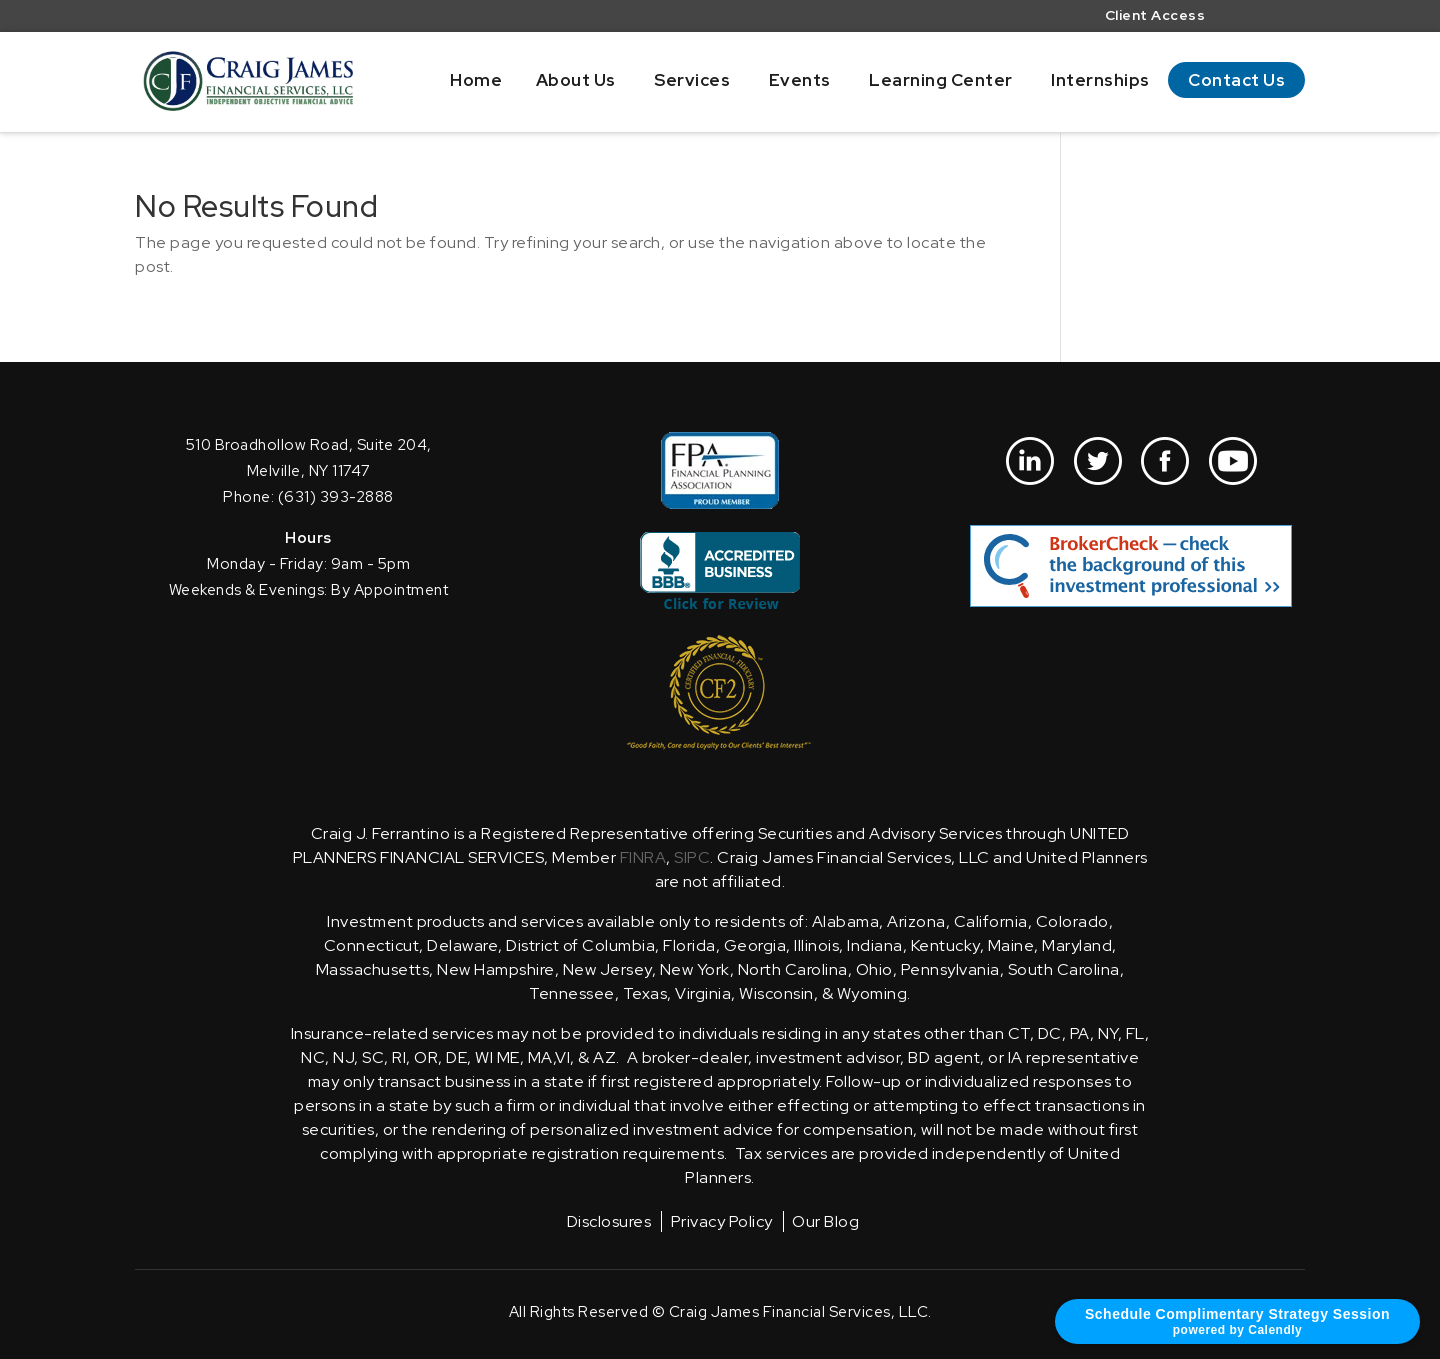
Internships (1100, 80)
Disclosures (609, 1221)
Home (476, 80)
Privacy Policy (722, 1221)
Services (692, 80)
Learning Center (941, 80)
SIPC (692, 857)
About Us (576, 80)
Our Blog (825, 1221)
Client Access (1155, 16)
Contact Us (1236, 80)
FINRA (643, 857)
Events (800, 80)
